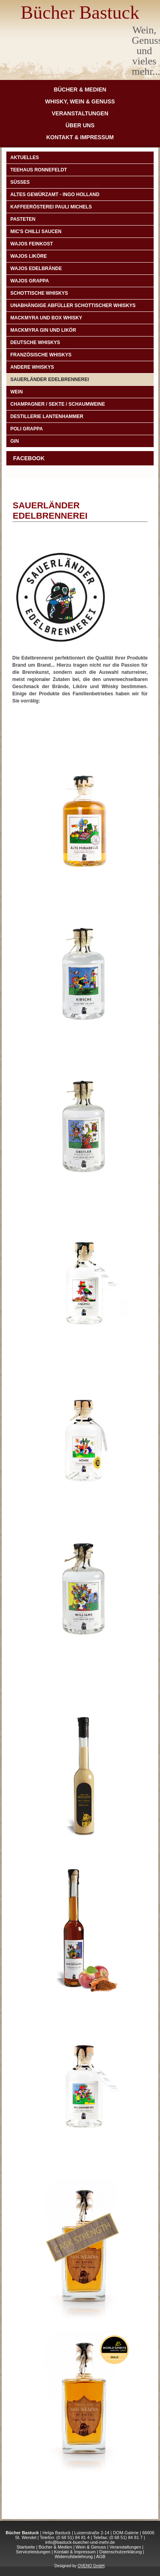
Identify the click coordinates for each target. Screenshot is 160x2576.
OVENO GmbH (90, 2566)
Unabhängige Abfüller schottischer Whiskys (73, 305)
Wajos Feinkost (31, 244)
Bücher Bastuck (80, 12)
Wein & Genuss (91, 2547)
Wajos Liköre (28, 256)
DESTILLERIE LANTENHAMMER (46, 416)
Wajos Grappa (29, 281)
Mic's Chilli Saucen (36, 231)
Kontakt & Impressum (80, 137)
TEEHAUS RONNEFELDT (38, 170)
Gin (14, 441)
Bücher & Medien (80, 89)
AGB (100, 2556)
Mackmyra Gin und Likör (43, 330)
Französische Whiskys (40, 355)
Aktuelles (24, 157)
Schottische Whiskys (39, 293)
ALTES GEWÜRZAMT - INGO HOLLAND (54, 194)
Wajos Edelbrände (36, 268)
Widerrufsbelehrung (74, 2556)
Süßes (20, 182)
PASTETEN (22, 219)
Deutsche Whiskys (35, 342)
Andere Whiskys (32, 367)
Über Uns (80, 125)
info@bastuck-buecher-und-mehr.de (80, 2542)
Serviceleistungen (33, 2551)
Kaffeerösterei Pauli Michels (51, 207)
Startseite (26, 2547)
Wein (16, 392)
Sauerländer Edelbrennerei (49, 379)
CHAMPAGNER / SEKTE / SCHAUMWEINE (57, 404)
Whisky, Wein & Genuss (80, 101)
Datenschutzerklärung (120, 2551)
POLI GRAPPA (26, 429)
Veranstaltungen (80, 113)
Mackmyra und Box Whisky (46, 318)
